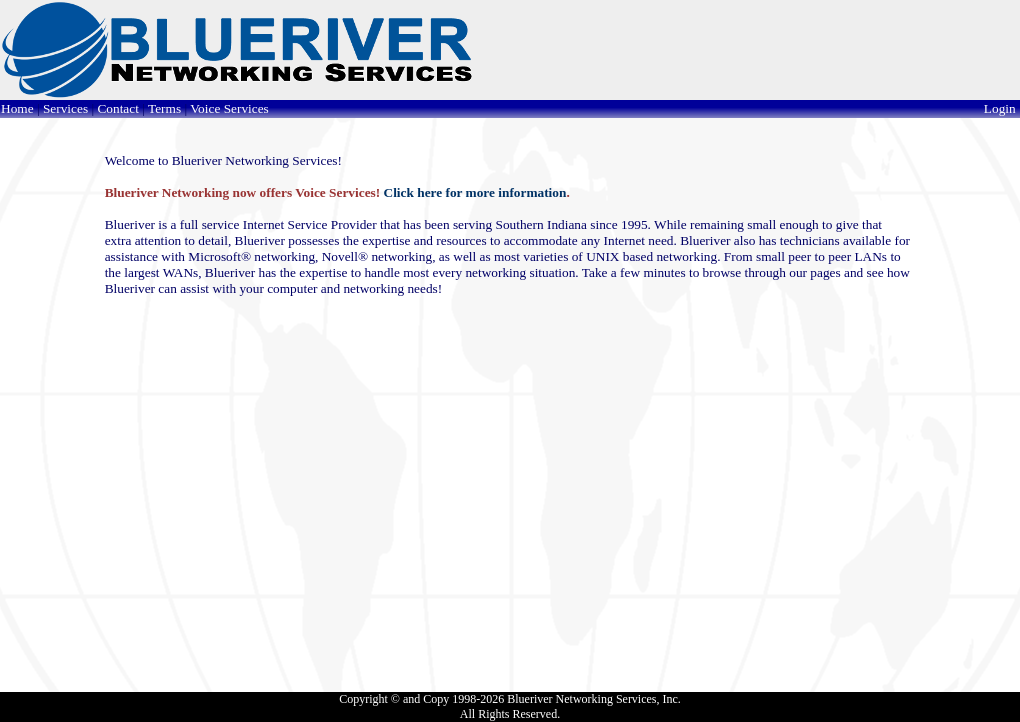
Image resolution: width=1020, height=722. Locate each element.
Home (17, 108)
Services (65, 108)
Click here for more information (475, 192)
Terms (164, 108)
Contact (117, 108)
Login (1001, 108)
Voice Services (229, 108)
